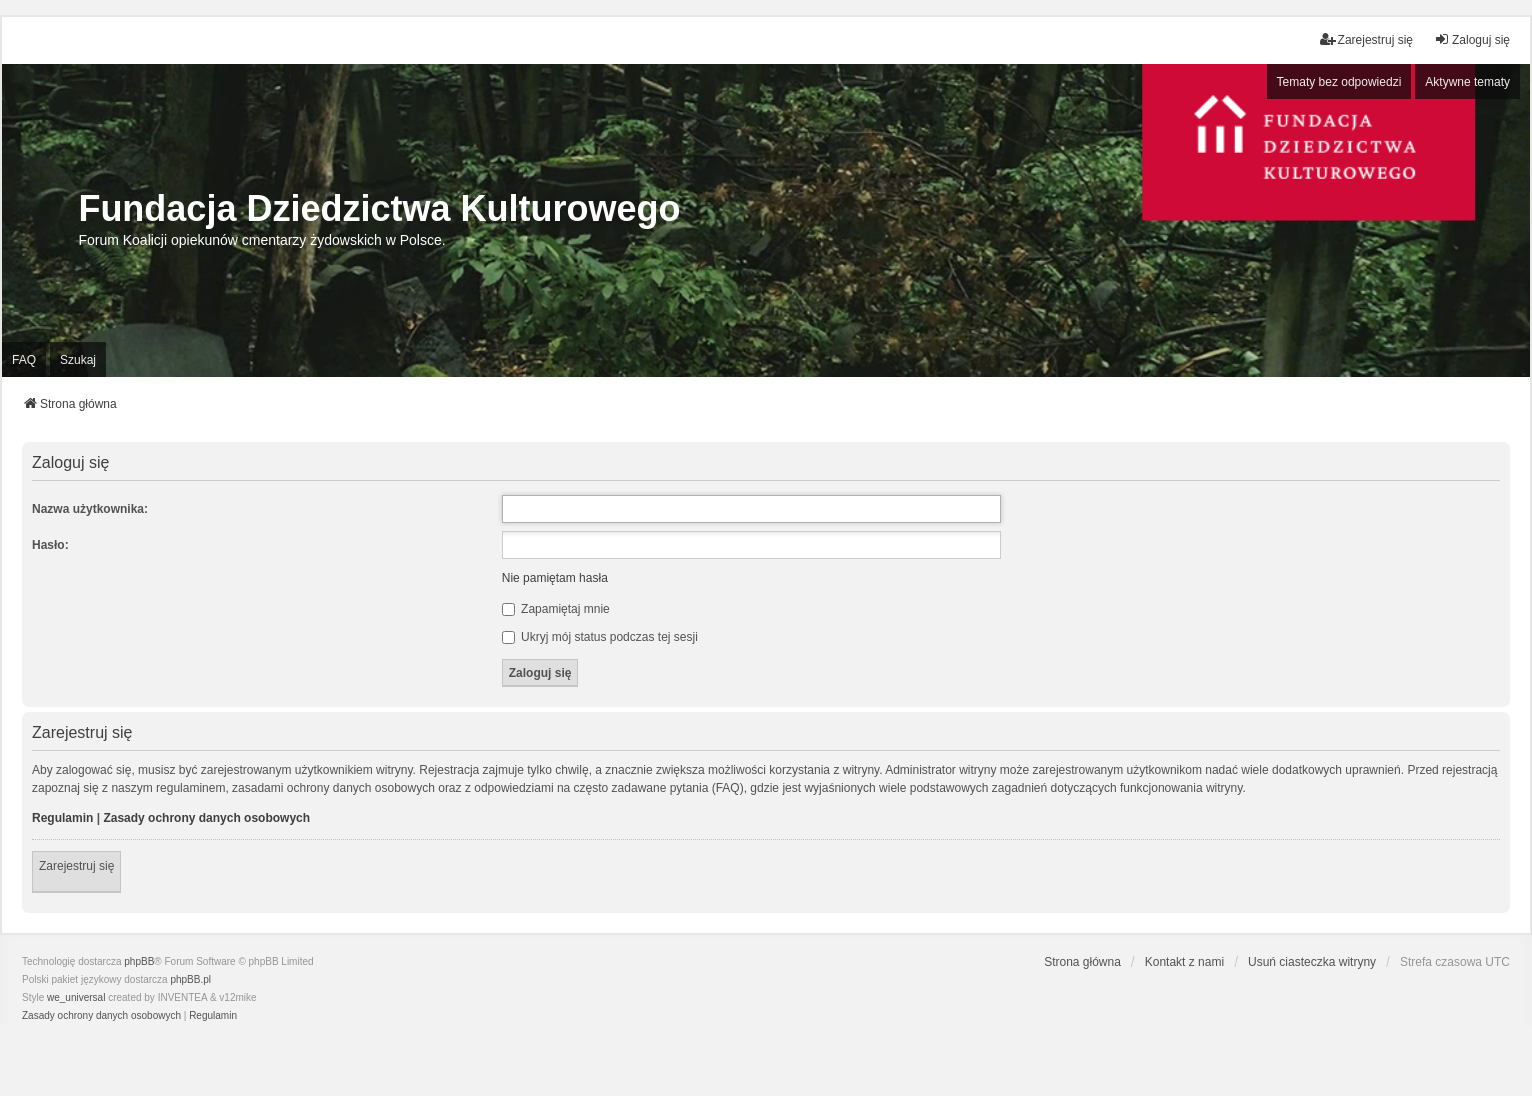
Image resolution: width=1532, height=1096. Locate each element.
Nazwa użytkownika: (90, 509)
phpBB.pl (190, 979)
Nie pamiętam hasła (555, 578)
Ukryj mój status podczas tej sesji (600, 637)
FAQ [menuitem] (24, 360)
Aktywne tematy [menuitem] (1467, 82)
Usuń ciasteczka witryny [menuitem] (1312, 962)
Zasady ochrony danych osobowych (206, 818)
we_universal (76, 997)
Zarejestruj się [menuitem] (1366, 39)
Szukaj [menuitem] (78, 360)
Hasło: (50, 545)
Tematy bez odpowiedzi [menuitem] (1339, 82)
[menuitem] (101, 1016)
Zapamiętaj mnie (556, 609)
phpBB (139, 961)
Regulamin (62, 818)
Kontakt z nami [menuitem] (1184, 962)
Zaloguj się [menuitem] (1472, 39)
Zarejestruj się (76, 866)
